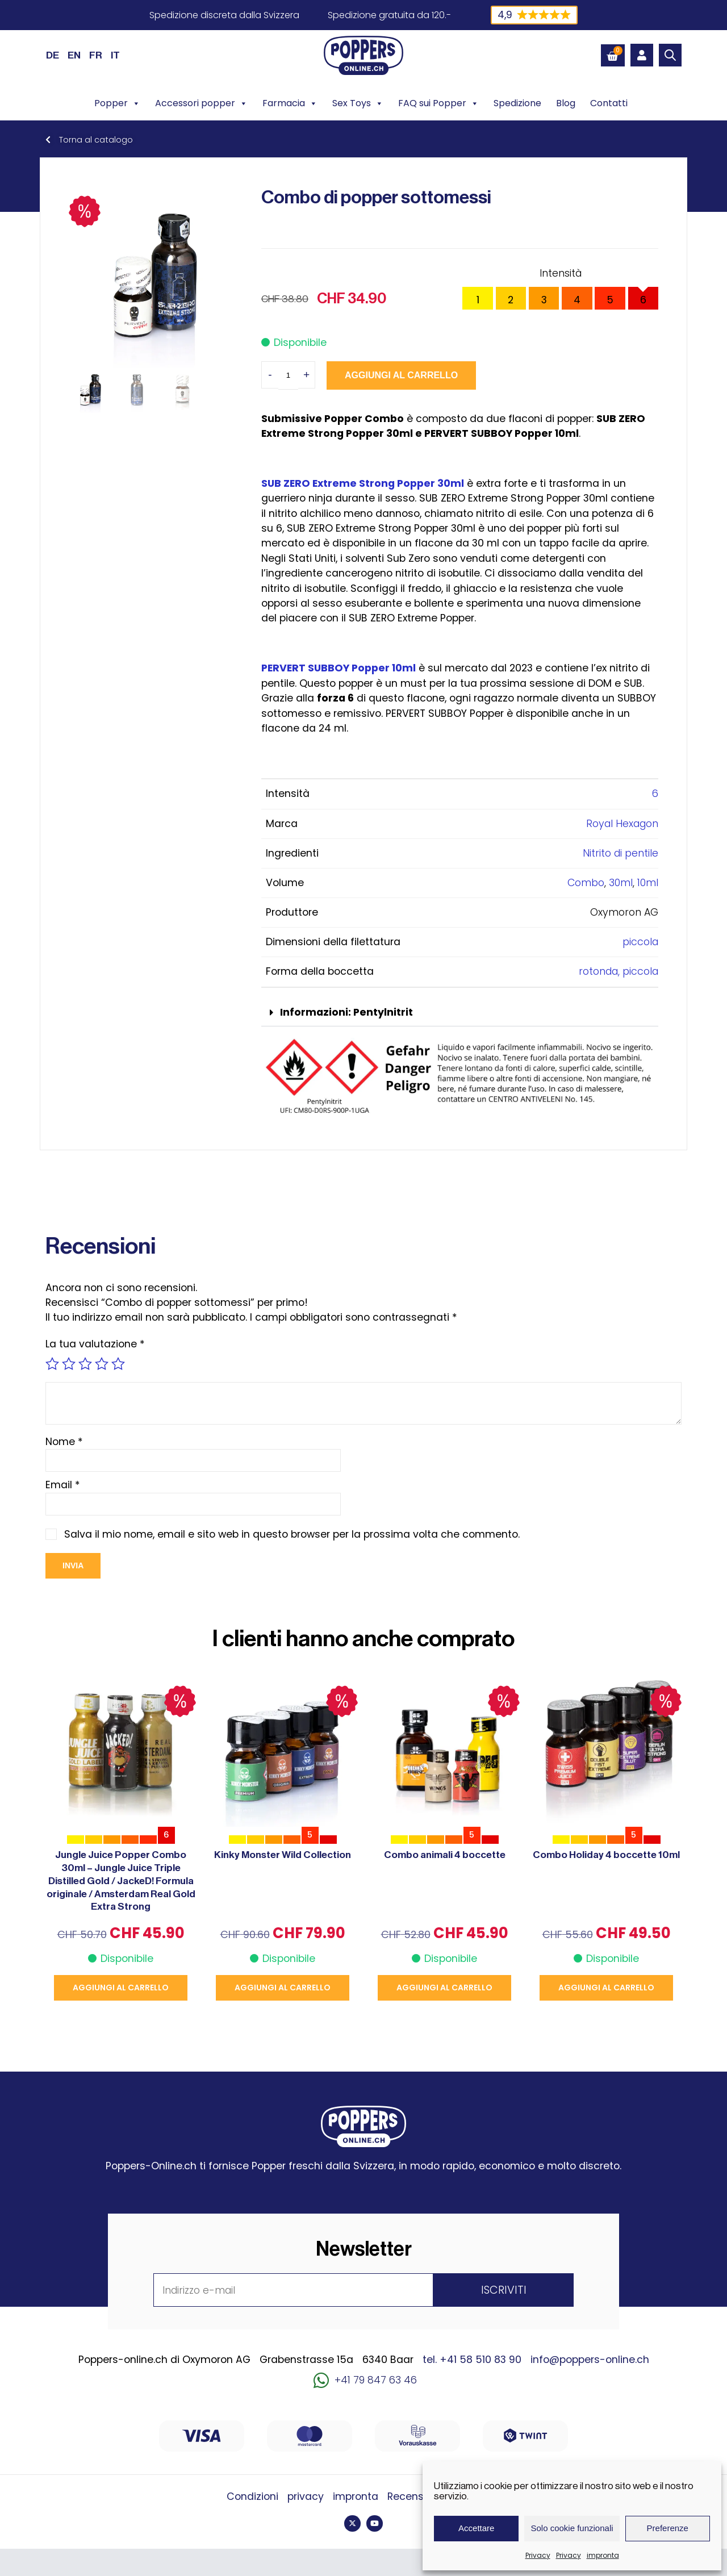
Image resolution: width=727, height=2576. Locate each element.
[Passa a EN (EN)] (74, 55)
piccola (640, 942)
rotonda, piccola (618, 971)
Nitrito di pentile (620, 853)
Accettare (476, 2528)
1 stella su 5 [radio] (52, 1364)
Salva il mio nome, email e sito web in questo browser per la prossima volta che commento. (292, 1534)
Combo (585, 883)
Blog (565, 103)
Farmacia (289, 103)
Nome (64, 1441)
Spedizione (517, 103)
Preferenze (667, 2528)
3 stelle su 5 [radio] (85, 1364)
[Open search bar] (670, 55)
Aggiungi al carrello (401, 375)
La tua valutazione (95, 1344)
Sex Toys (357, 103)
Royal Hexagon (622, 823)
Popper (117, 103)
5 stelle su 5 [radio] (118, 1364)
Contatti (609, 103)
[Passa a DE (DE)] (52, 55)
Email (62, 1485)
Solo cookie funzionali (571, 2528)
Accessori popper (201, 103)
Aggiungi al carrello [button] (121, 1987)
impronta (603, 2555)
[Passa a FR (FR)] (95, 55)
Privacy (537, 2555)
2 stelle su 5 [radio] (69, 1364)
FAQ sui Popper (438, 103)
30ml (621, 883)
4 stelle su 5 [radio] (101, 1364)
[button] (459, 1013)
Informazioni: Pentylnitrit (346, 1012)
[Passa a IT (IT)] (115, 55)
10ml (647, 883)
